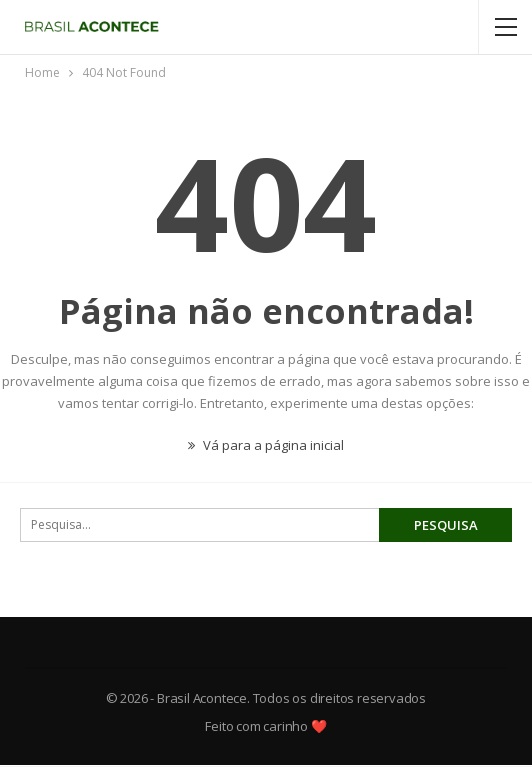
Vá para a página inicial (266, 445)
